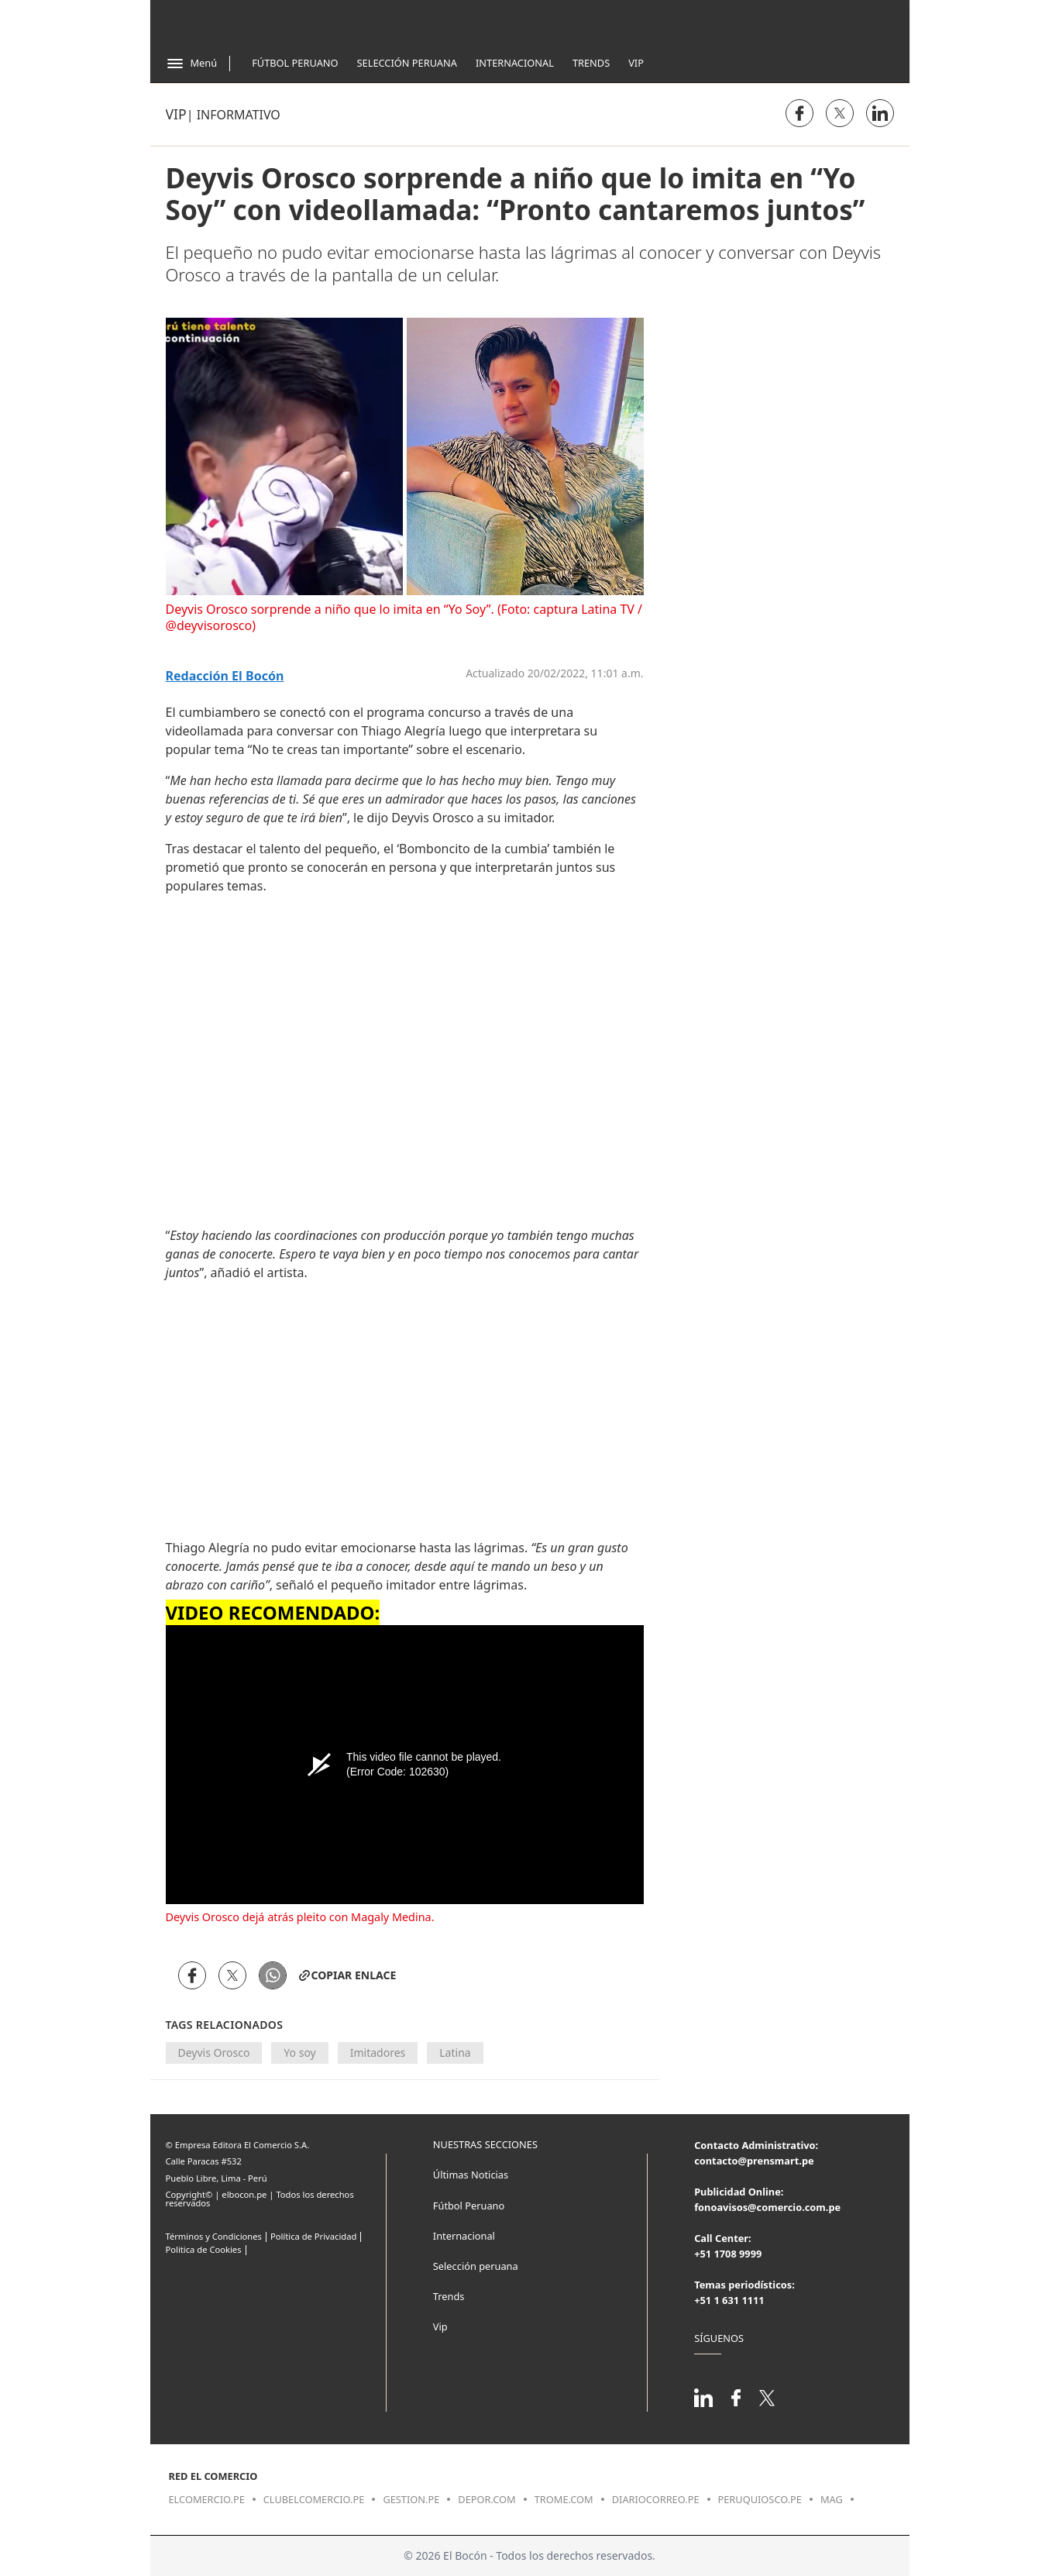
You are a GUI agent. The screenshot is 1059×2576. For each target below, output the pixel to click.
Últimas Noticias (470, 2175)
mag (831, 2499)
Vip (636, 63)
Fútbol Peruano (295, 63)
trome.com (564, 2499)
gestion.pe (411, 2499)
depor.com (486, 2499)
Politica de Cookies (204, 2249)
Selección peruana (475, 2266)
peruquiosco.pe (760, 2499)
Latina (454, 2052)
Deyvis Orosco (214, 2052)
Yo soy (299, 2052)
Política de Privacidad (313, 2236)
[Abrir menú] (192, 63)
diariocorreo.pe (656, 2499)
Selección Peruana (407, 63)
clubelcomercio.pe (314, 2499)
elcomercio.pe (207, 2499)
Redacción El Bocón (225, 676)
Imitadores (378, 2052)
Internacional (515, 63)
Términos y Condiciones (214, 2236)
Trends (591, 63)
